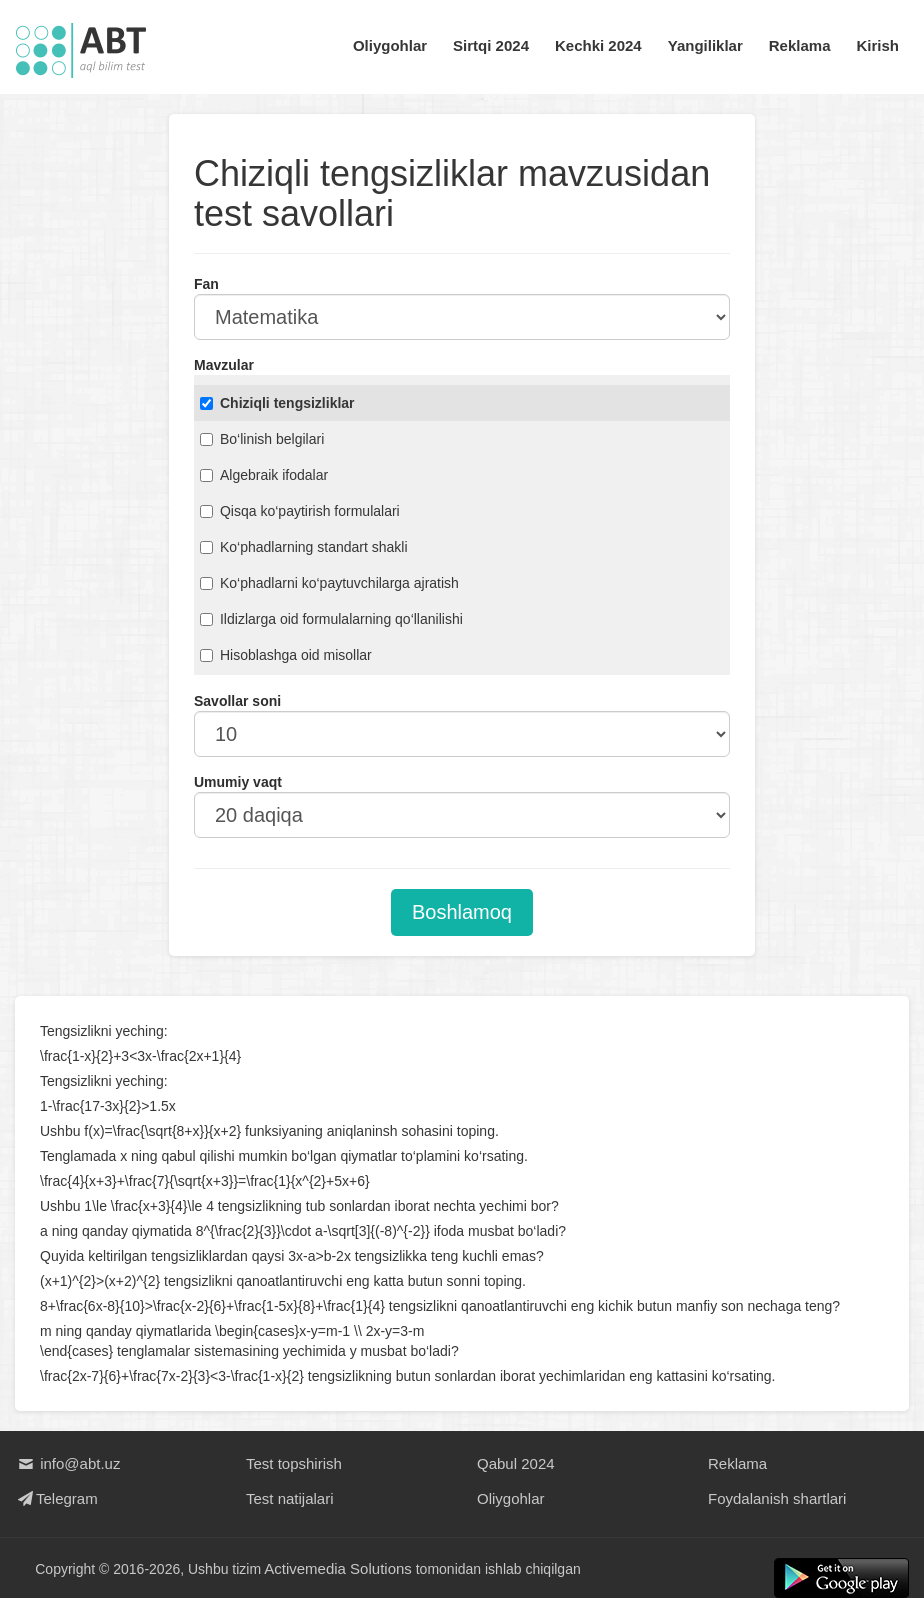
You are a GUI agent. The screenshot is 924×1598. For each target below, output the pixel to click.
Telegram (56, 1498)
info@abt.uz (67, 1463)
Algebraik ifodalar (264, 475)
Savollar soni (237, 701)
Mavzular (224, 365)
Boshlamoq (462, 912)
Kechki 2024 (598, 45)
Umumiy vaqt (238, 782)
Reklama (800, 45)
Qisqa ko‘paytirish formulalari (300, 511)
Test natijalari (290, 1498)
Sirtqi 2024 (491, 45)
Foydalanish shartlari (777, 1498)
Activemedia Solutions (339, 1568)
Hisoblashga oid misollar (286, 655)
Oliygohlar (390, 45)
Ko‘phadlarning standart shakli (304, 547)
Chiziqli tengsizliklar (277, 403)
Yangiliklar (705, 45)
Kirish (877, 45)
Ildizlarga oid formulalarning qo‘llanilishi (331, 619)
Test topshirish (294, 1463)
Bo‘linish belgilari (262, 439)
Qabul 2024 (516, 1463)
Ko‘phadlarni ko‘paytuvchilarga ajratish (329, 583)
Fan (206, 284)
